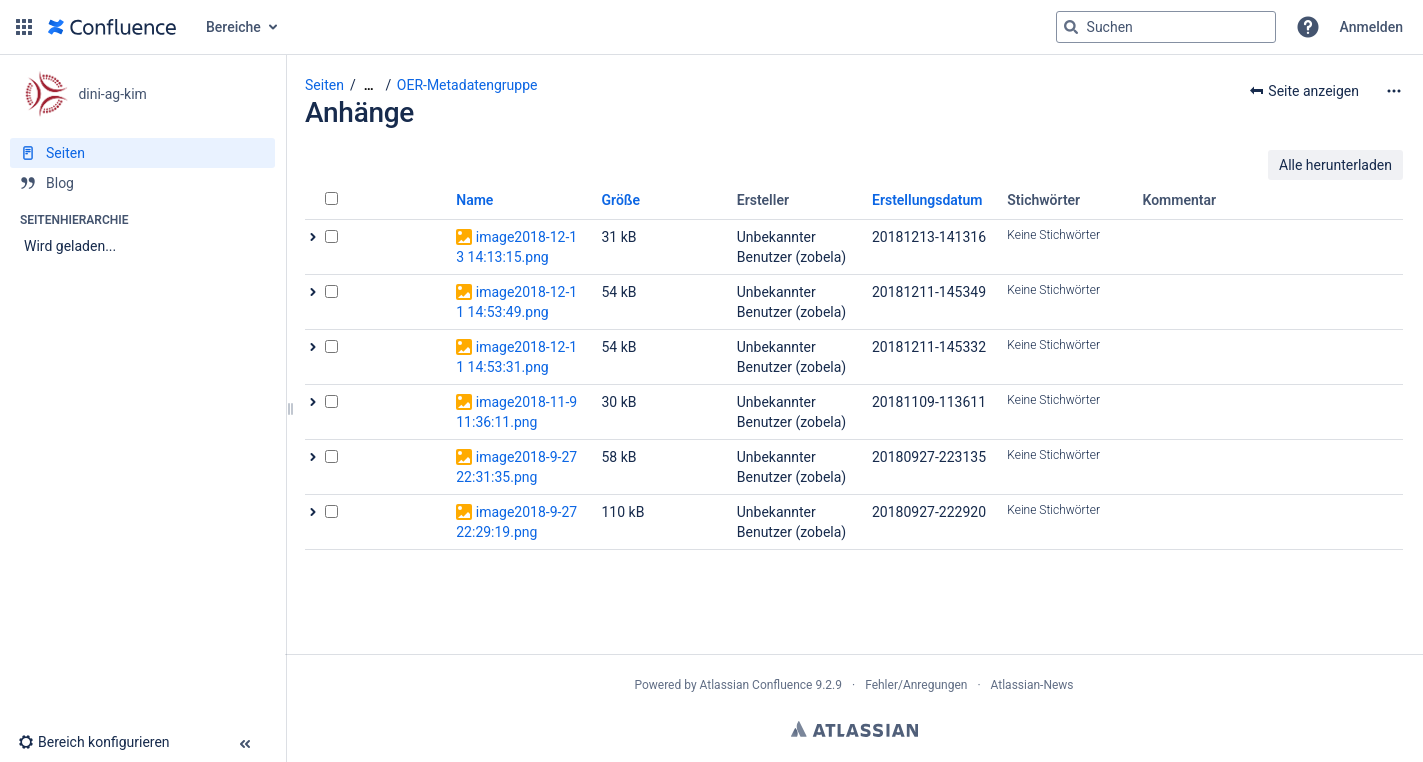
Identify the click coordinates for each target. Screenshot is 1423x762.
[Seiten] (142, 153)
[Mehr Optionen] (1394, 91)
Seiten (324, 85)
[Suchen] (1071, 27)
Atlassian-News (1032, 685)
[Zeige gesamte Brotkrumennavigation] (369, 85)
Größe (621, 200)
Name (474, 200)
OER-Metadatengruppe (467, 85)
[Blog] (142, 183)
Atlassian (854, 729)
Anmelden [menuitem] (1371, 27)
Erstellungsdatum (927, 200)
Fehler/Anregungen (916, 685)
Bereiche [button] (233, 27)
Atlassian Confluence (756, 685)
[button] (24, 27)
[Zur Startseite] (112, 27)
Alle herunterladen (1335, 165)
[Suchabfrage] (1166, 27)
